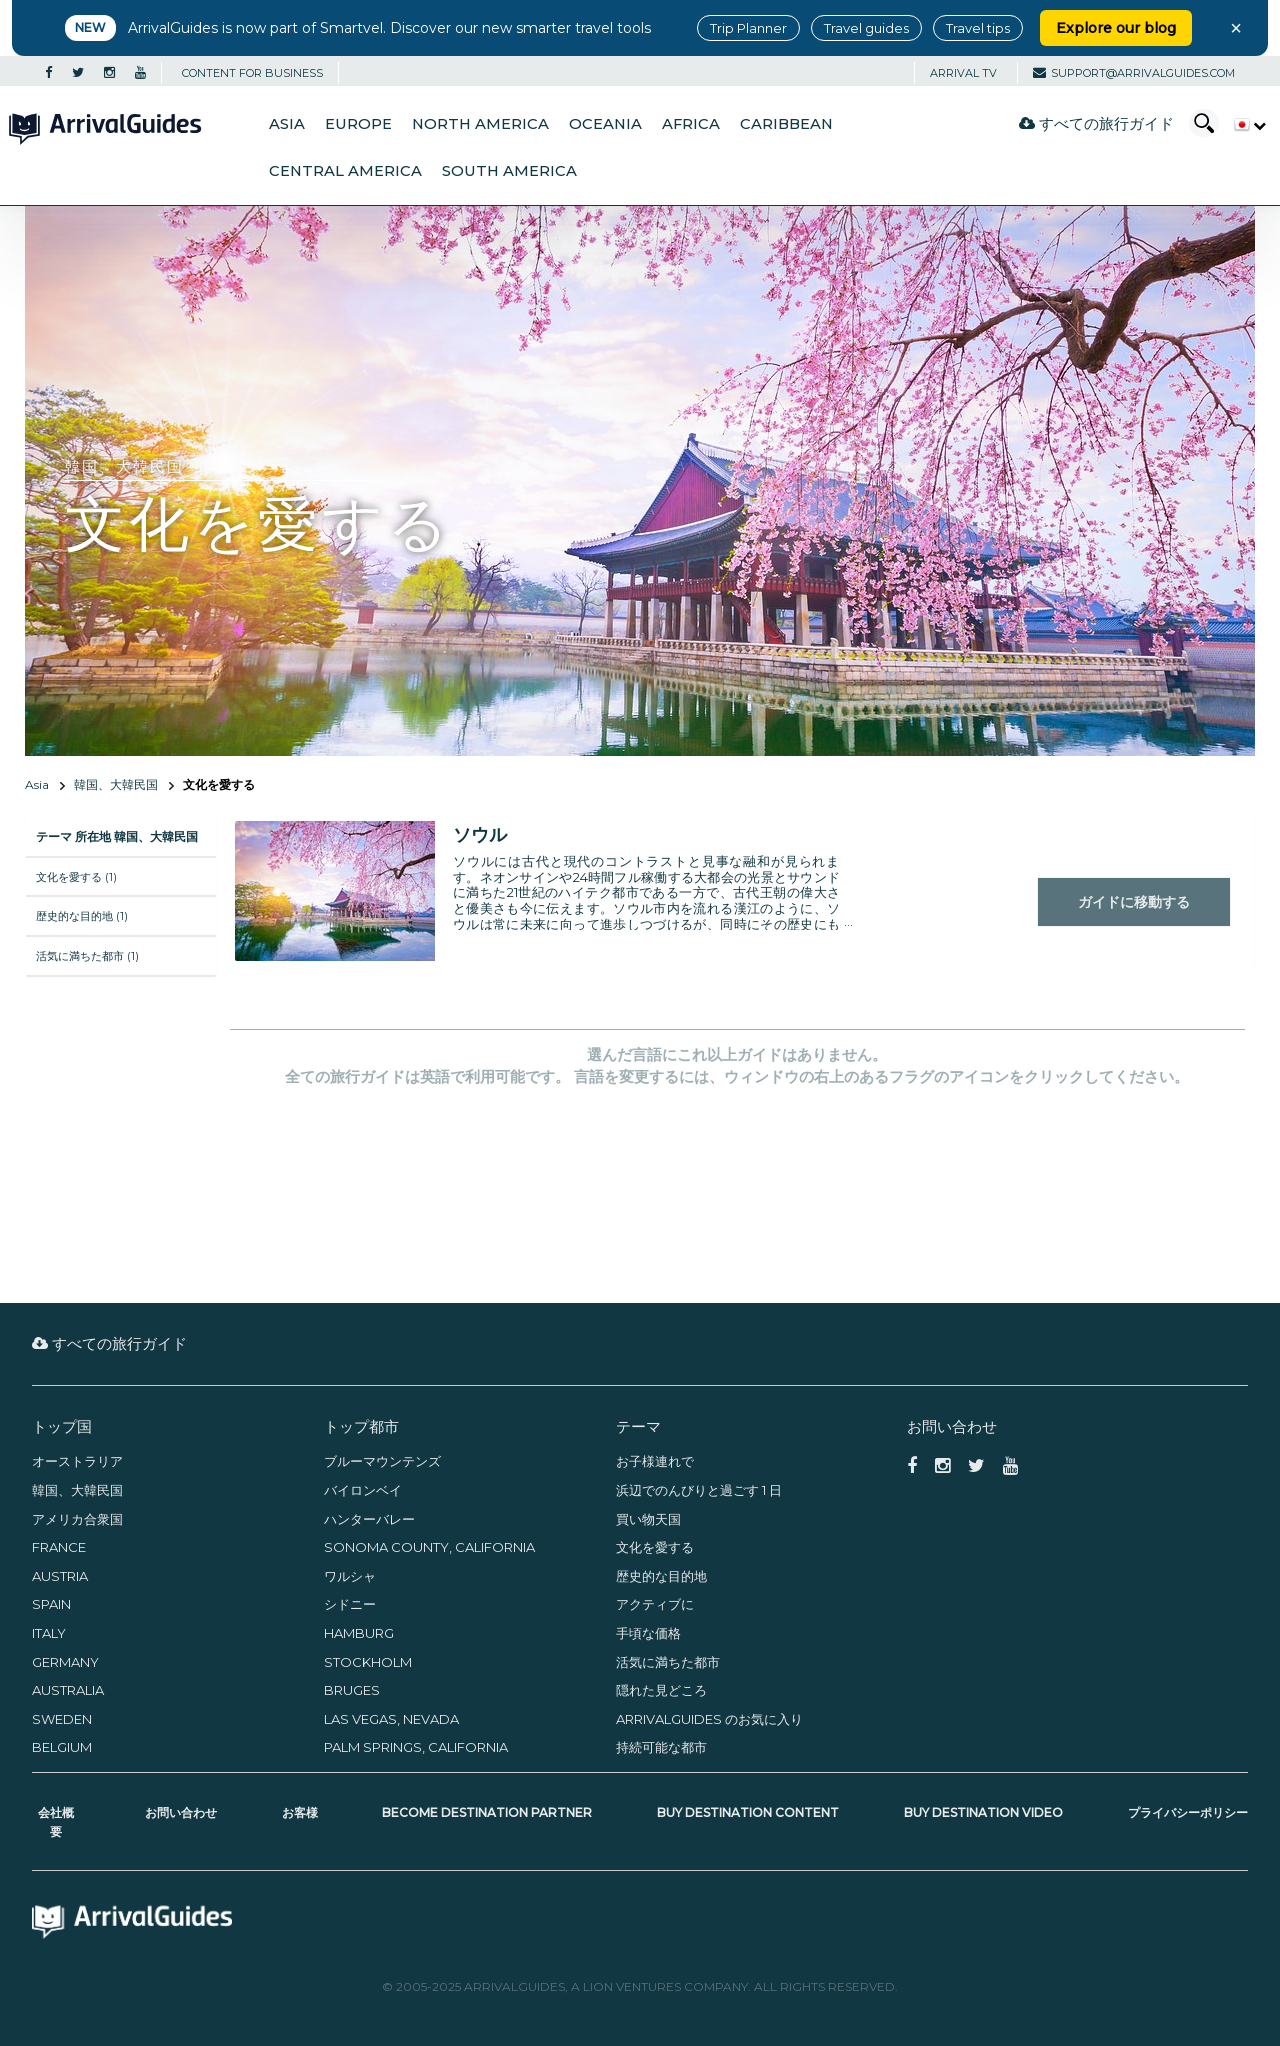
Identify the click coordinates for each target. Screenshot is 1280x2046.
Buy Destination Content (748, 1812)
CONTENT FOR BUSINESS (252, 73)
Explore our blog (1116, 28)
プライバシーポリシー (1188, 1812)
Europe (358, 124)
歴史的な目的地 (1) (82, 916)
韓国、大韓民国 (116, 784)
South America (509, 171)
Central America (345, 171)
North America (480, 124)
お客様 (300, 1812)
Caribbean (786, 124)
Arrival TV (963, 73)
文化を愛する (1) (76, 877)
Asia (287, 124)
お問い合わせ (181, 1812)
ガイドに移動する (1134, 902)
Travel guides (866, 28)
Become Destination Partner (487, 1812)
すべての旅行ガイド (1096, 123)
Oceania (605, 124)
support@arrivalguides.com (1134, 73)
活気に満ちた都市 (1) (87, 956)
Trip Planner (748, 28)
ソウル (480, 835)
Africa (691, 124)
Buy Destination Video (983, 1812)
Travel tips (978, 28)
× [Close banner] (1236, 28)
